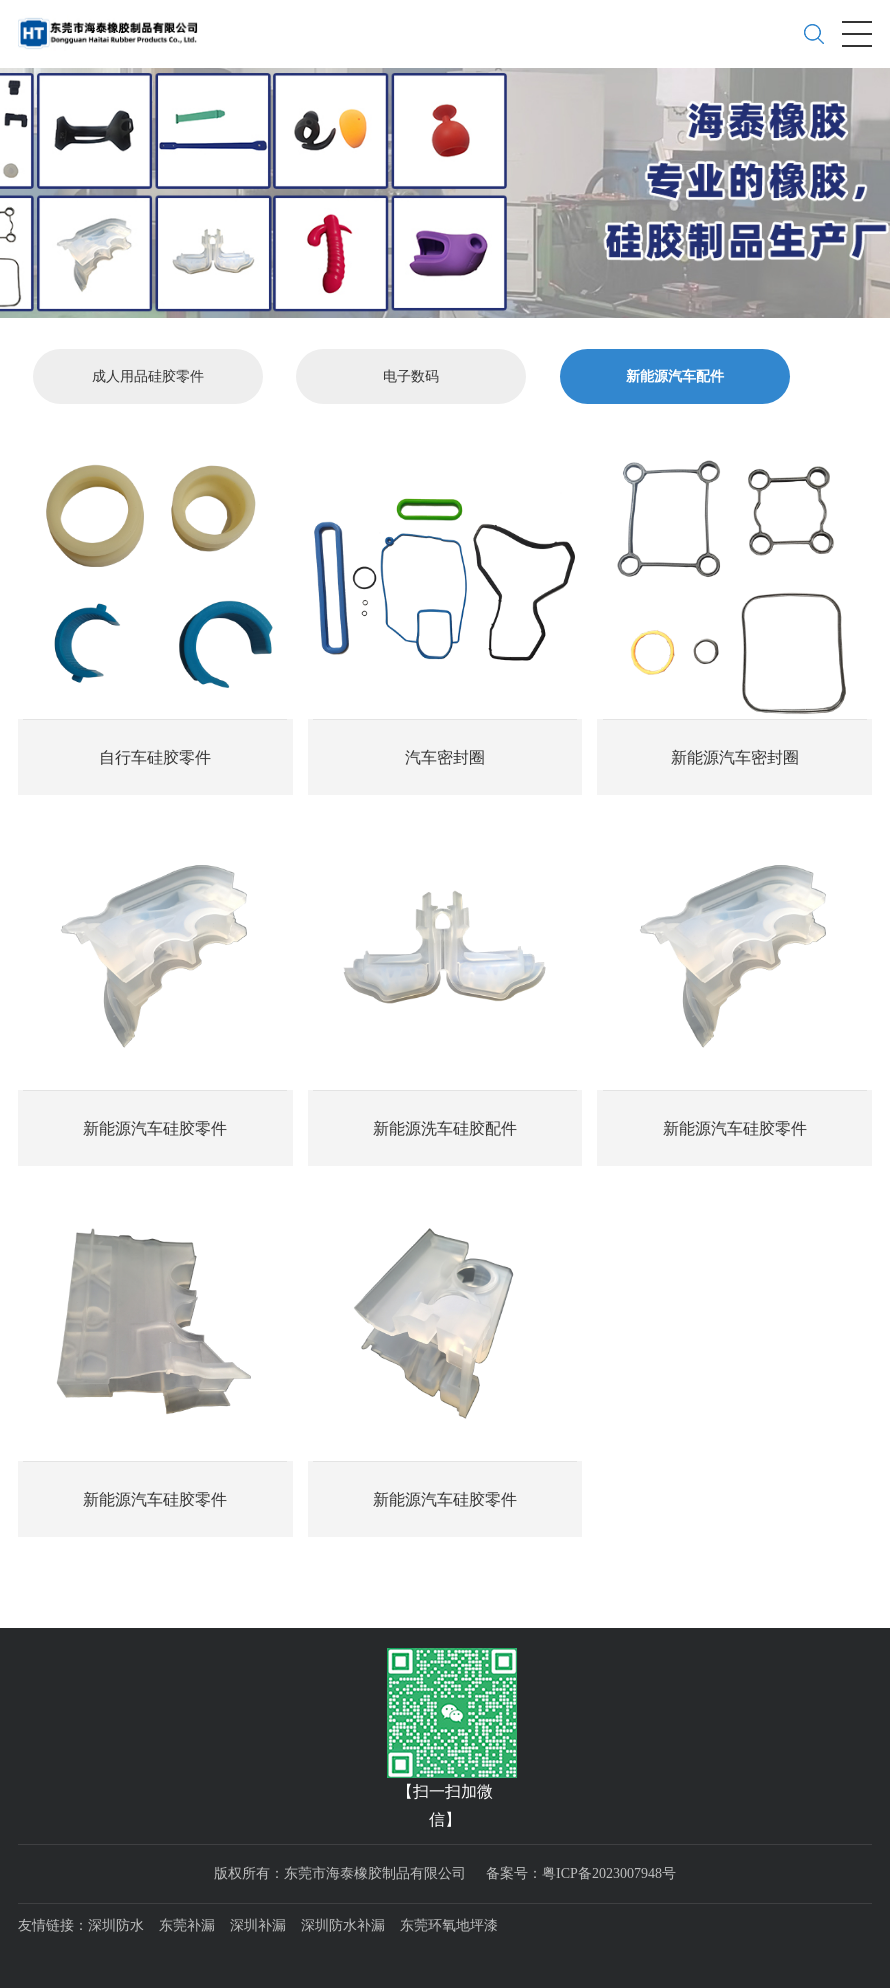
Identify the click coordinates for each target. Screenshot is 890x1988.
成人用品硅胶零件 (148, 376)
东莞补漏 (187, 1925)
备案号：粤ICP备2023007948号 (581, 1872)
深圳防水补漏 (343, 1925)
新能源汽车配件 (675, 376)
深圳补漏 (258, 1925)
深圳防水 (116, 1925)
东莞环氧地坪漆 (449, 1925)
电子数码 (411, 376)
